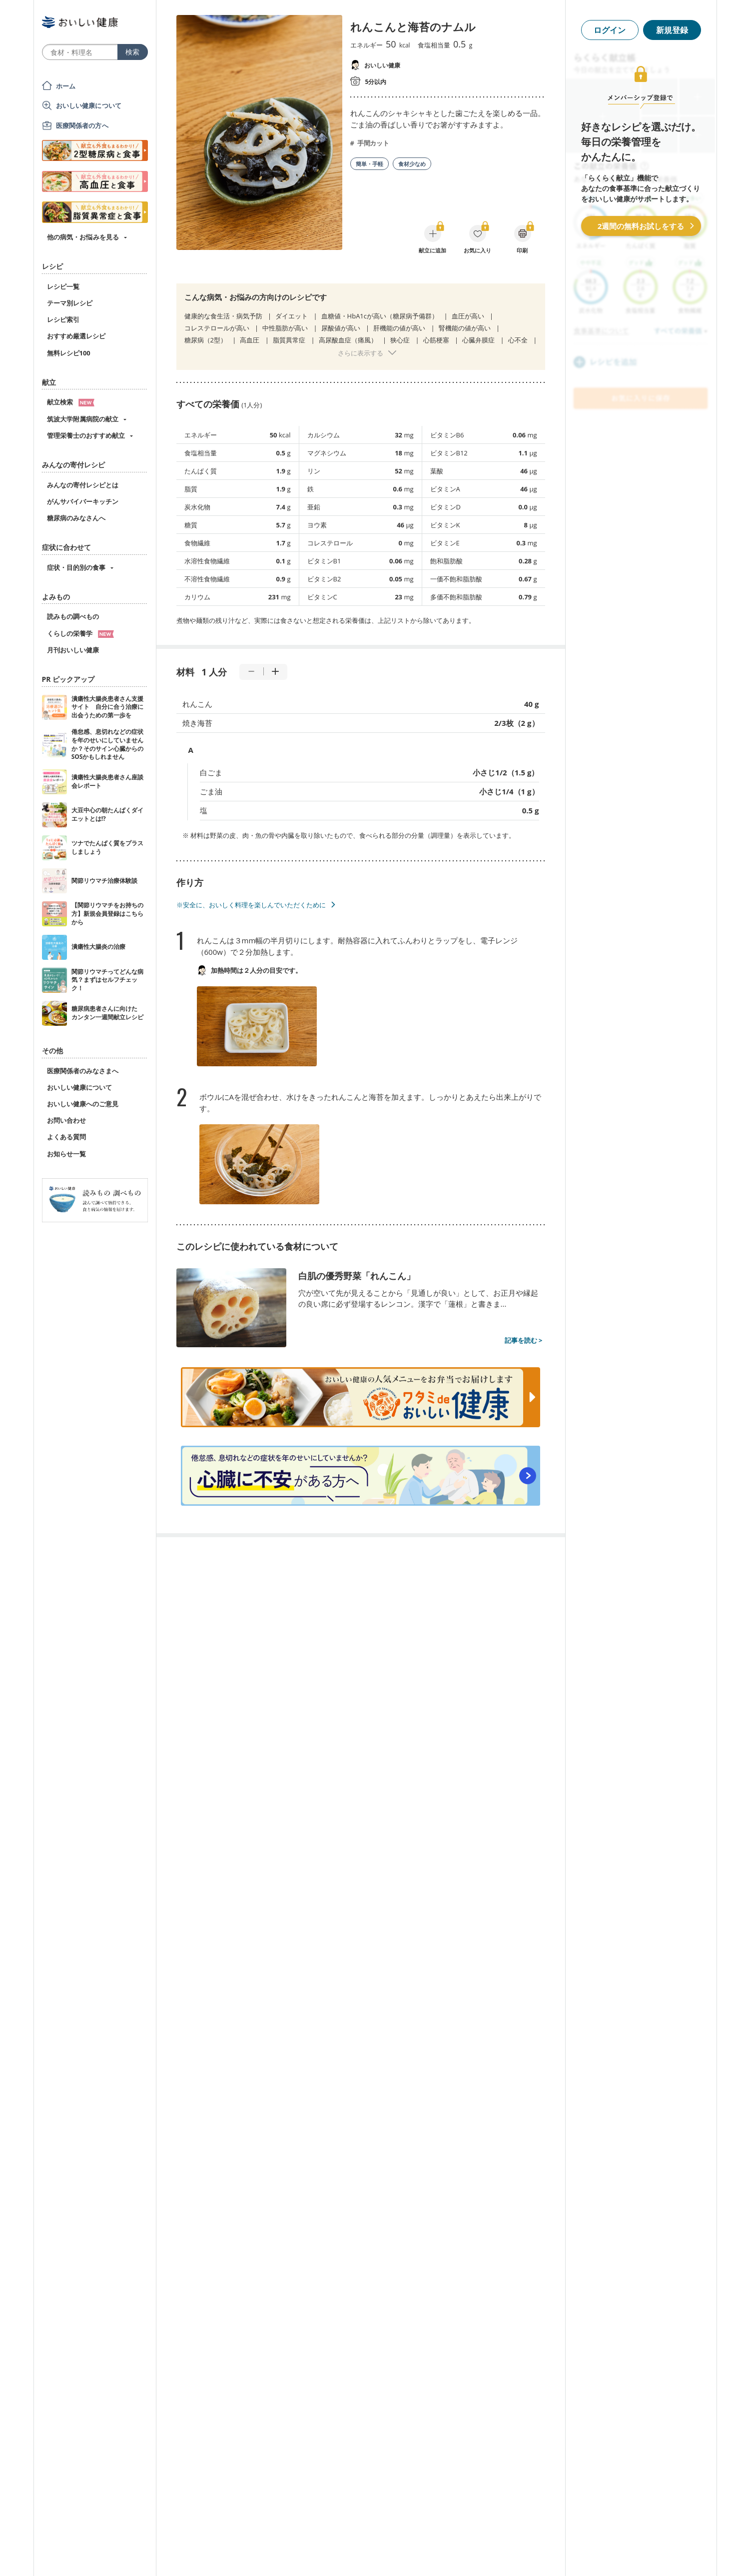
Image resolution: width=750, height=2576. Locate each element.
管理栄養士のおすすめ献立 (86, 435)
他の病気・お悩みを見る (83, 236)
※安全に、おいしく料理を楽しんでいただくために (251, 904)
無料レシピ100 (68, 352)
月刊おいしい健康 (73, 649)
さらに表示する (360, 352)
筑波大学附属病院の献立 (82, 418)
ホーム (65, 85)
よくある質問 (66, 1136)
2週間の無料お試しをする (641, 226)
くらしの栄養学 (80, 633)
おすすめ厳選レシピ (76, 335)
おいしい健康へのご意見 (82, 1103)
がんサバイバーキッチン (82, 501)
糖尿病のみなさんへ (76, 517)
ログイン (610, 29)
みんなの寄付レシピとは (82, 484)
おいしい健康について (89, 105)
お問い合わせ (66, 1120)
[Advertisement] (375, 2553)
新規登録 (672, 29)
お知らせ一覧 (66, 1153)
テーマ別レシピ (69, 302)
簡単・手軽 (369, 163)
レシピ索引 (63, 319)
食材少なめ (412, 163)
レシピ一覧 (63, 286)
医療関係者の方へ (82, 125)
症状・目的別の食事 (76, 567)
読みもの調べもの (73, 616)
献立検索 (70, 401)
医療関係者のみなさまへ (82, 1070)
